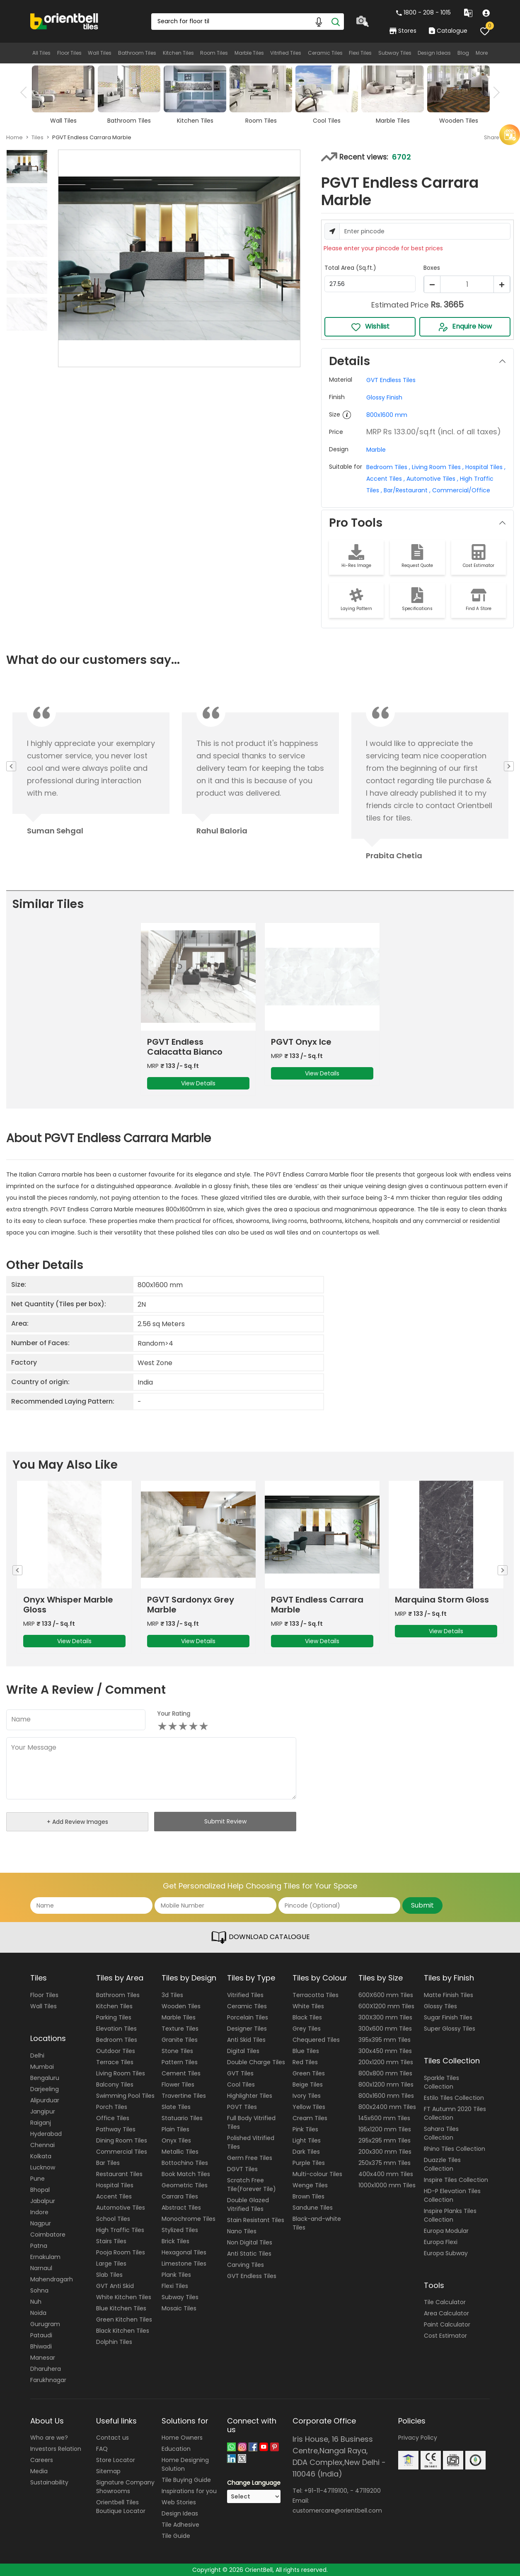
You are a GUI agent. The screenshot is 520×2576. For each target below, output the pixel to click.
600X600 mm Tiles (385, 1995)
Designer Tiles (247, 2028)
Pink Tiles (305, 2129)
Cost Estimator (445, 2335)
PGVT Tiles (242, 2107)
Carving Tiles (245, 2265)
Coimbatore (47, 2234)
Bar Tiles (108, 2163)
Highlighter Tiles (249, 2096)
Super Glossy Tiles (449, 2028)
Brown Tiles (308, 2196)
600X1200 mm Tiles (386, 2006)
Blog (463, 52)
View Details (198, 1083)
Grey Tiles (307, 2028)
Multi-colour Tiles (317, 2174)
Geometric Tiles (185, 2185)
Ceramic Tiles (325, 52)
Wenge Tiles (310, 2185)
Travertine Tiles (184, 2096)
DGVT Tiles (242, 2169)
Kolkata (40, 2156)
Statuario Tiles (182, 2118)
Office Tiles (112, 2118)
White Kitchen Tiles (123, 2297)
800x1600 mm (386, 415)
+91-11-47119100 (325, 2490)
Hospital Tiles (114, 2185)
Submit (422, 1905)
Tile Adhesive (180, 2524)
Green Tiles (309, 2073)
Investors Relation (55, 2449)
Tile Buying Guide (186, 2480)
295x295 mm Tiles (384, 2140)
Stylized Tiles (180, 2230)
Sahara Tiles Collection (441, 2133)
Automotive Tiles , (431, 479)
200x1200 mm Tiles (385, 2062)
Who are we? (49, 2437)
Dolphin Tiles (114, 2342)
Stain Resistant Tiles (255, 2220)
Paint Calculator (447, 2324)
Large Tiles (111, 2263)
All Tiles (41, 52)
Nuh (35, 2302)
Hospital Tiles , (484, 467)
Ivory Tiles (307, 2096)
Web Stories (179, 2502)
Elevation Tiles (116, 2028)
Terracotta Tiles (316, 1995)
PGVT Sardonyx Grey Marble (190, 1605)
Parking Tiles (113, 2017)
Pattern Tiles (180, 2062)
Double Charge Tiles (256, 2062)
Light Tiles (307, 2140)
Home (14, 137)
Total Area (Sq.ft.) (350, 268)
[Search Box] (247, 21)
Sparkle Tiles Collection (441, 2082)
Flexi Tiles (360, 52)
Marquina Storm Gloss (442, 1600)
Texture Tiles (180, 2028)
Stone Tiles (177, 2051)
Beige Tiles (308, 2084)
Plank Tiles (176, 2275)
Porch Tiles (111, 2107)
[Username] (424, 231)
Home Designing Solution (185, 2464)
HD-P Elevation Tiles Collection (452, 2195)
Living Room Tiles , (437, 467)
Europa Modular (446, 2231)
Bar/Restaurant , (406, 490)
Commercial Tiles (121, 2151)
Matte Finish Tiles (448, 1995)
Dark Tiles (306, 2151)
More (482, 52)
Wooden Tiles (181, 2006)
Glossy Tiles (440, 2006)
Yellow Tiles (309, 2107)
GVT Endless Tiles (391, 380)
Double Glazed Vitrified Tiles (248, 2204)
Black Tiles (307, 2017)
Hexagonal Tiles (184, 2252)
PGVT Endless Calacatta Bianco (185, 1047)
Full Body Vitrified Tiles (251, 2122)
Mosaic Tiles (179, 2308)
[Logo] (64, 21)
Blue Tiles (306, 2051)
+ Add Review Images (77, 1822)
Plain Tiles (175, 2129)
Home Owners (182, 2437)
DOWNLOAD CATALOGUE (260, 1937)
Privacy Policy (417, 2437)
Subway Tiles (394, 52)
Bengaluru (44, 2078)
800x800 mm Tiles (385, 2073)
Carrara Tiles (180, 2196)
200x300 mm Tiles (384, 2151)
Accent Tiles (114, 2196)
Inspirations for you (189, 2491)
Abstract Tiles (181, 2207)
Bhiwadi (41, 2346)
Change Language (254, 2483)
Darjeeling (44, 2089)
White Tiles (308, 2006)
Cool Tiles (241, 2084)
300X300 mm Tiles (385, 2017)
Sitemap (108, 2471)
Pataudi (41, 2335)
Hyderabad (46, 2134)
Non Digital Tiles (249, 2242)
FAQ (102, 2449)
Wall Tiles (99, 52)
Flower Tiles (178, 2084)
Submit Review (225, 1821)
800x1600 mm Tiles (386, 2096)
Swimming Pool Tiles (125, 2096)
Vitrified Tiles (285, 52)
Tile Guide (176, 2536)
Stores (402, 31)
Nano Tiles (241, 2231)
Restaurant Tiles (119, 2174)
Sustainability (49, 2482)
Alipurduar (44, 2100)
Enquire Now (465, 327)
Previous (26, 92)
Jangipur (42, 2111)
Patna (38, 2246)
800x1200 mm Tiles (386, 2084)
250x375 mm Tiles (384, 2163)
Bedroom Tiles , (388, 467)
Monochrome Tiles (188, 2219)
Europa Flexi (440, 2242)
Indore (39, 2212)
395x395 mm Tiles (384, 2040)
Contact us (112, 2437)
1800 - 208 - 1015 (423, 12)
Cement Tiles (181, 2073)
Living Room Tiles (120, 2073)
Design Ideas (434, 52)
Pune (37, 2178)
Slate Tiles (176, 2107)
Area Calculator (446, 2313)
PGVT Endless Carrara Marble (317, 1605)
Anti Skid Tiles (246, 2040)
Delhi (37, 2055)
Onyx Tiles (176, 2140)
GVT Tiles (240, 2073)
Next (494, 92)
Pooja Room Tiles (120, 2252)
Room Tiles (214, 52)
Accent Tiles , (385, 479)
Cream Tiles (310, 2118)
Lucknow (42, 2167)
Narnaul (41, 2268)
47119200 (368, 2490)
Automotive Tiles (120, 2207)
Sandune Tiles (313, 2207)
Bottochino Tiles (185, 2163)
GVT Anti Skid (115, 2286)
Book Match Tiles (186, 2174)
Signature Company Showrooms (125, 2486)
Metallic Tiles (180, 2151)
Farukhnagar (48, 2380)
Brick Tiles (175, 2241)
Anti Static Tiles (249, 2253)
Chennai (42, 2145)
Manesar (42, 2357)
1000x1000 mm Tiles (387, 2185)
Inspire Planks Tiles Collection (450, 2215)
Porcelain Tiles (247, 2017)
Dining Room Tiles (121, 2140)
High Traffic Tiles (120, 2230)
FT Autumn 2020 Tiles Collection (455, 2113)
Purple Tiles (309, 2163)
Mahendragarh (51, 2279)
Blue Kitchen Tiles (121, 2308)
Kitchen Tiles (178, 52)
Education (176, 2449)
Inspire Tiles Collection (456, 2180)
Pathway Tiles (115, 2129)
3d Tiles (172, 1995)
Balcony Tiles (114, 2084)
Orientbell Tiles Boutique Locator (120, 2506)
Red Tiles (305, 2062)
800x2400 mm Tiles (387, 2107)
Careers (41, 2460)
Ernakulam (45, 2257)
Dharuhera (45, 2369)
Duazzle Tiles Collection (442, 2164)
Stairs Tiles (111, 2241)
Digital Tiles (243, 2051)
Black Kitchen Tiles (122, 2331)
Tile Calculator (445, 2302)
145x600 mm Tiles (384, 2118)
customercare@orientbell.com (337, 2510)
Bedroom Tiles (116, 2040)
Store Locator (115, 2460)
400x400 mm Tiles (385, 2174)
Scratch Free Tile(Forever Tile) (251, 2184)
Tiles (37, 137)
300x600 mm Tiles (385, 2028)
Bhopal (40, 2190)
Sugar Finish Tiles (448, 2017)
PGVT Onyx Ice (301, 1042)
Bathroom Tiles (137, 52)
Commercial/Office (460, 490)
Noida (38, 2313)
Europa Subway (446, 2253)
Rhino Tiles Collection (454, 2149)
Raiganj (40, 2122)
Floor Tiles (69, 52)
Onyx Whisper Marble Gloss (68, 1605)
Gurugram (45, 2324)
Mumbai (42, 2067)
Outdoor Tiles (115, 2051)
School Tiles (113, 2219)
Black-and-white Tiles (317, 2223)
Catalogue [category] (448, 31)
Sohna (39, 2290)
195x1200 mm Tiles (384, 2129)
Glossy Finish (384, 397)
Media (39, 2471)
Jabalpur (42, 2201)
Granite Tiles (180, 2040)
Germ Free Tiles (249, 2158)
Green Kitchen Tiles (124, 2319)
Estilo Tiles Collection (454, 2098)
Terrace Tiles (114, 2062)
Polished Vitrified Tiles (250, 2142)
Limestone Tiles (184, 2263)
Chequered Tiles (316, 2040)
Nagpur (40, 2223)
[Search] (335, 21)
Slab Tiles (109, 2275)
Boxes (431, 268)
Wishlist (370, 327)
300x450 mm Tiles (385, 2051)
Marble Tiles (249, 52)
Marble (376, 449)
